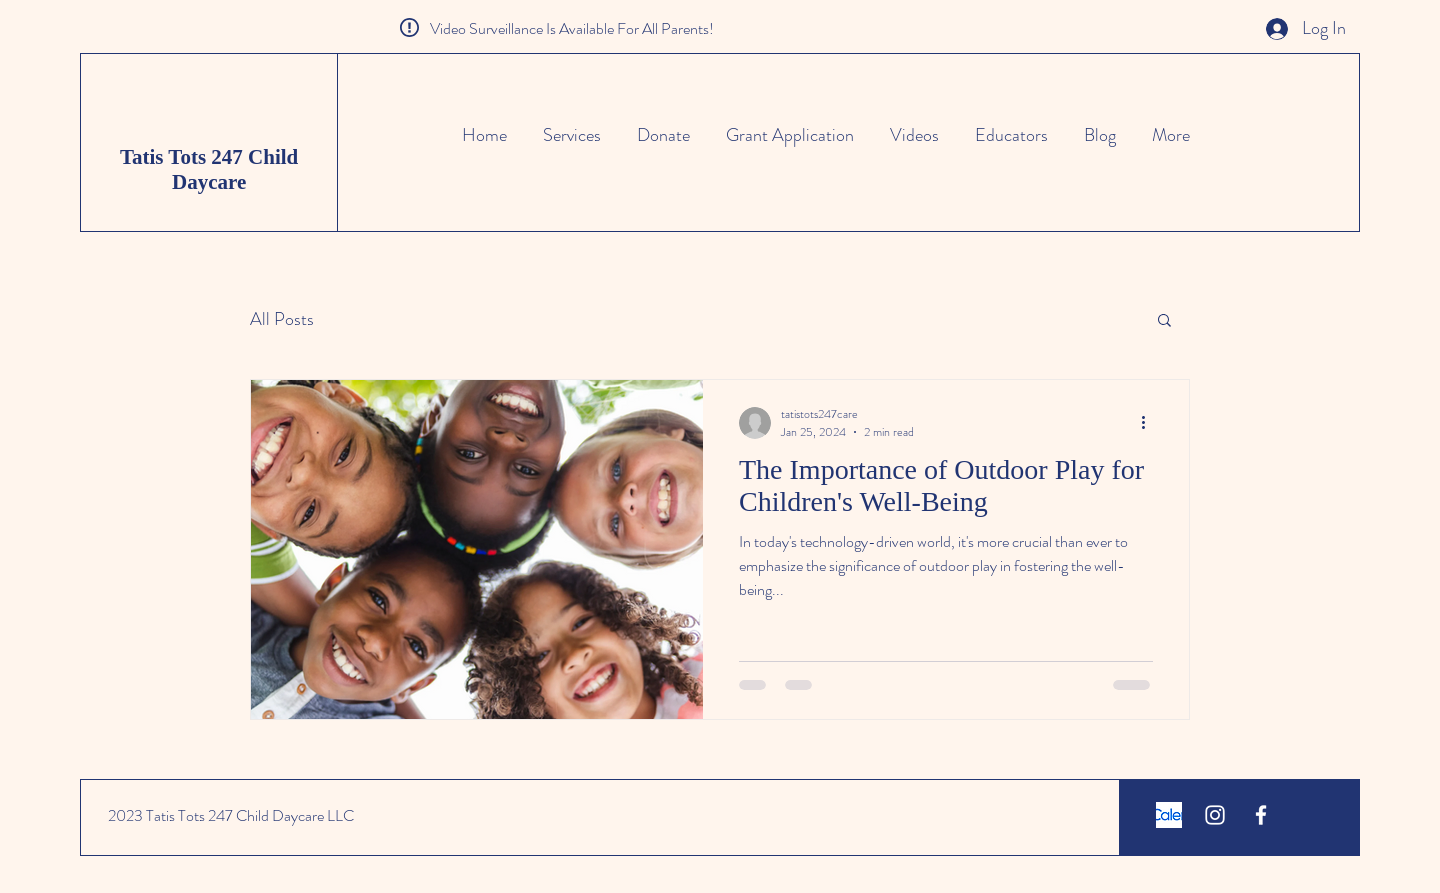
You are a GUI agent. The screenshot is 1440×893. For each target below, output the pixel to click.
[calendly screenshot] (1169, 815)
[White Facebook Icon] (1261, 815)
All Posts (282, 319)
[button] (1164, 321)
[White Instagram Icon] (1215, 815)
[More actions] (1150, 423)
